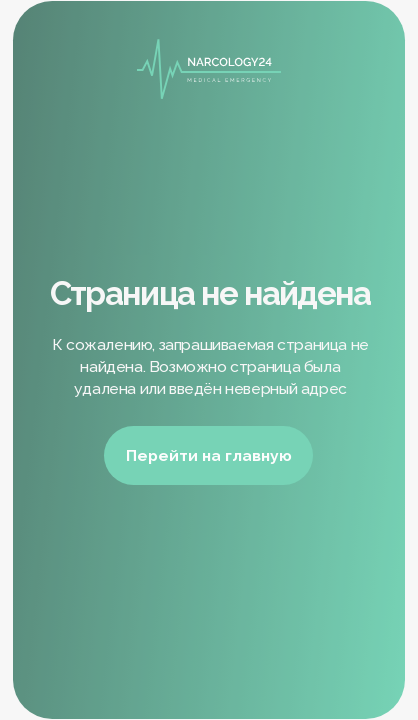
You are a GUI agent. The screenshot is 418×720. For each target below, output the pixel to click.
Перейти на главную (209, 455)
